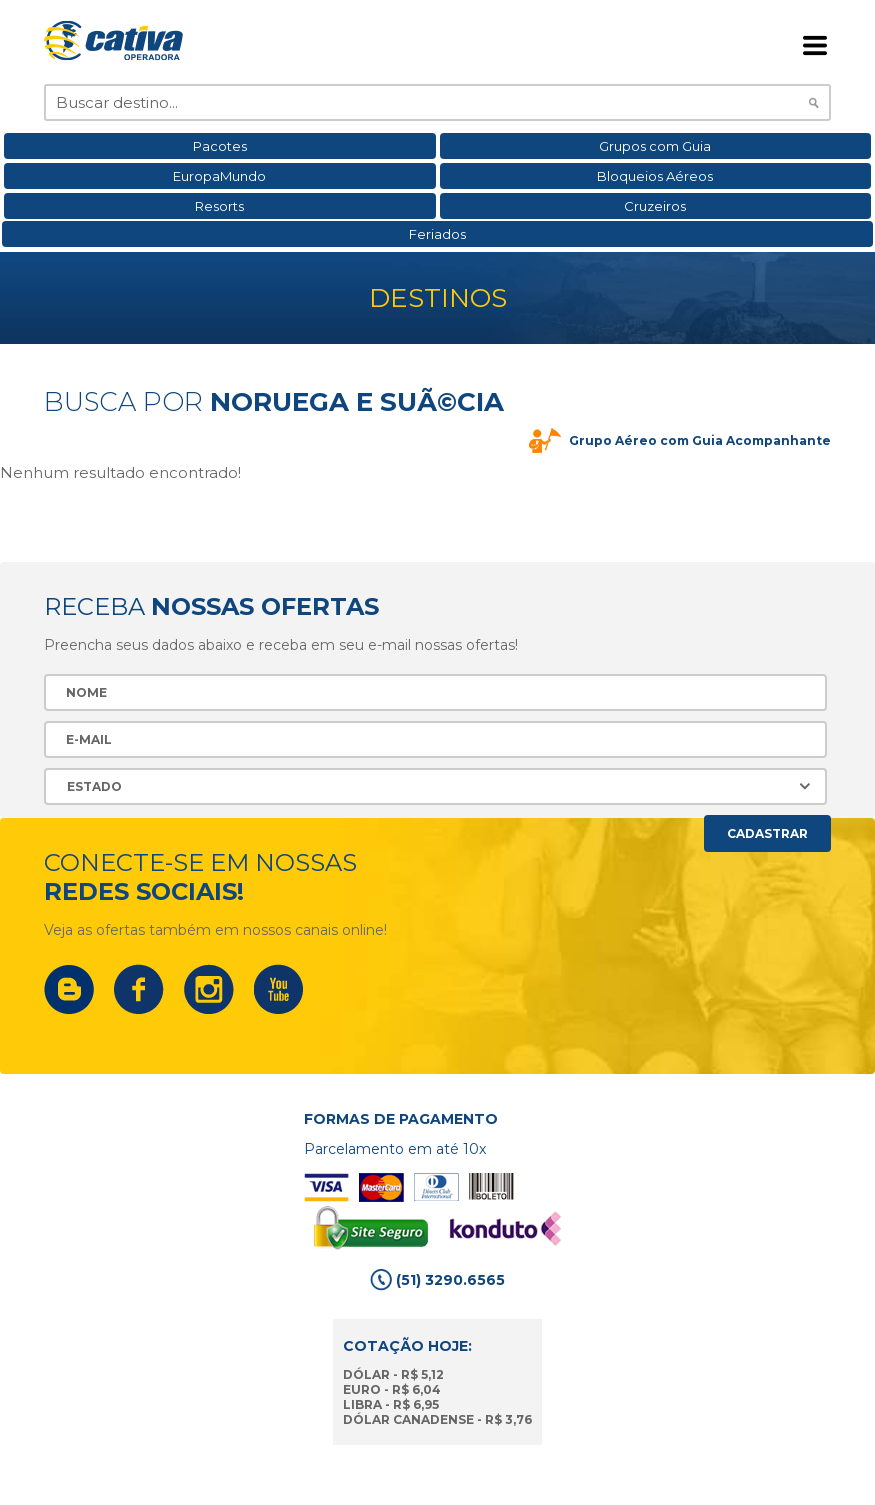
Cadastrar (767, 833)
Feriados (437, 234)
